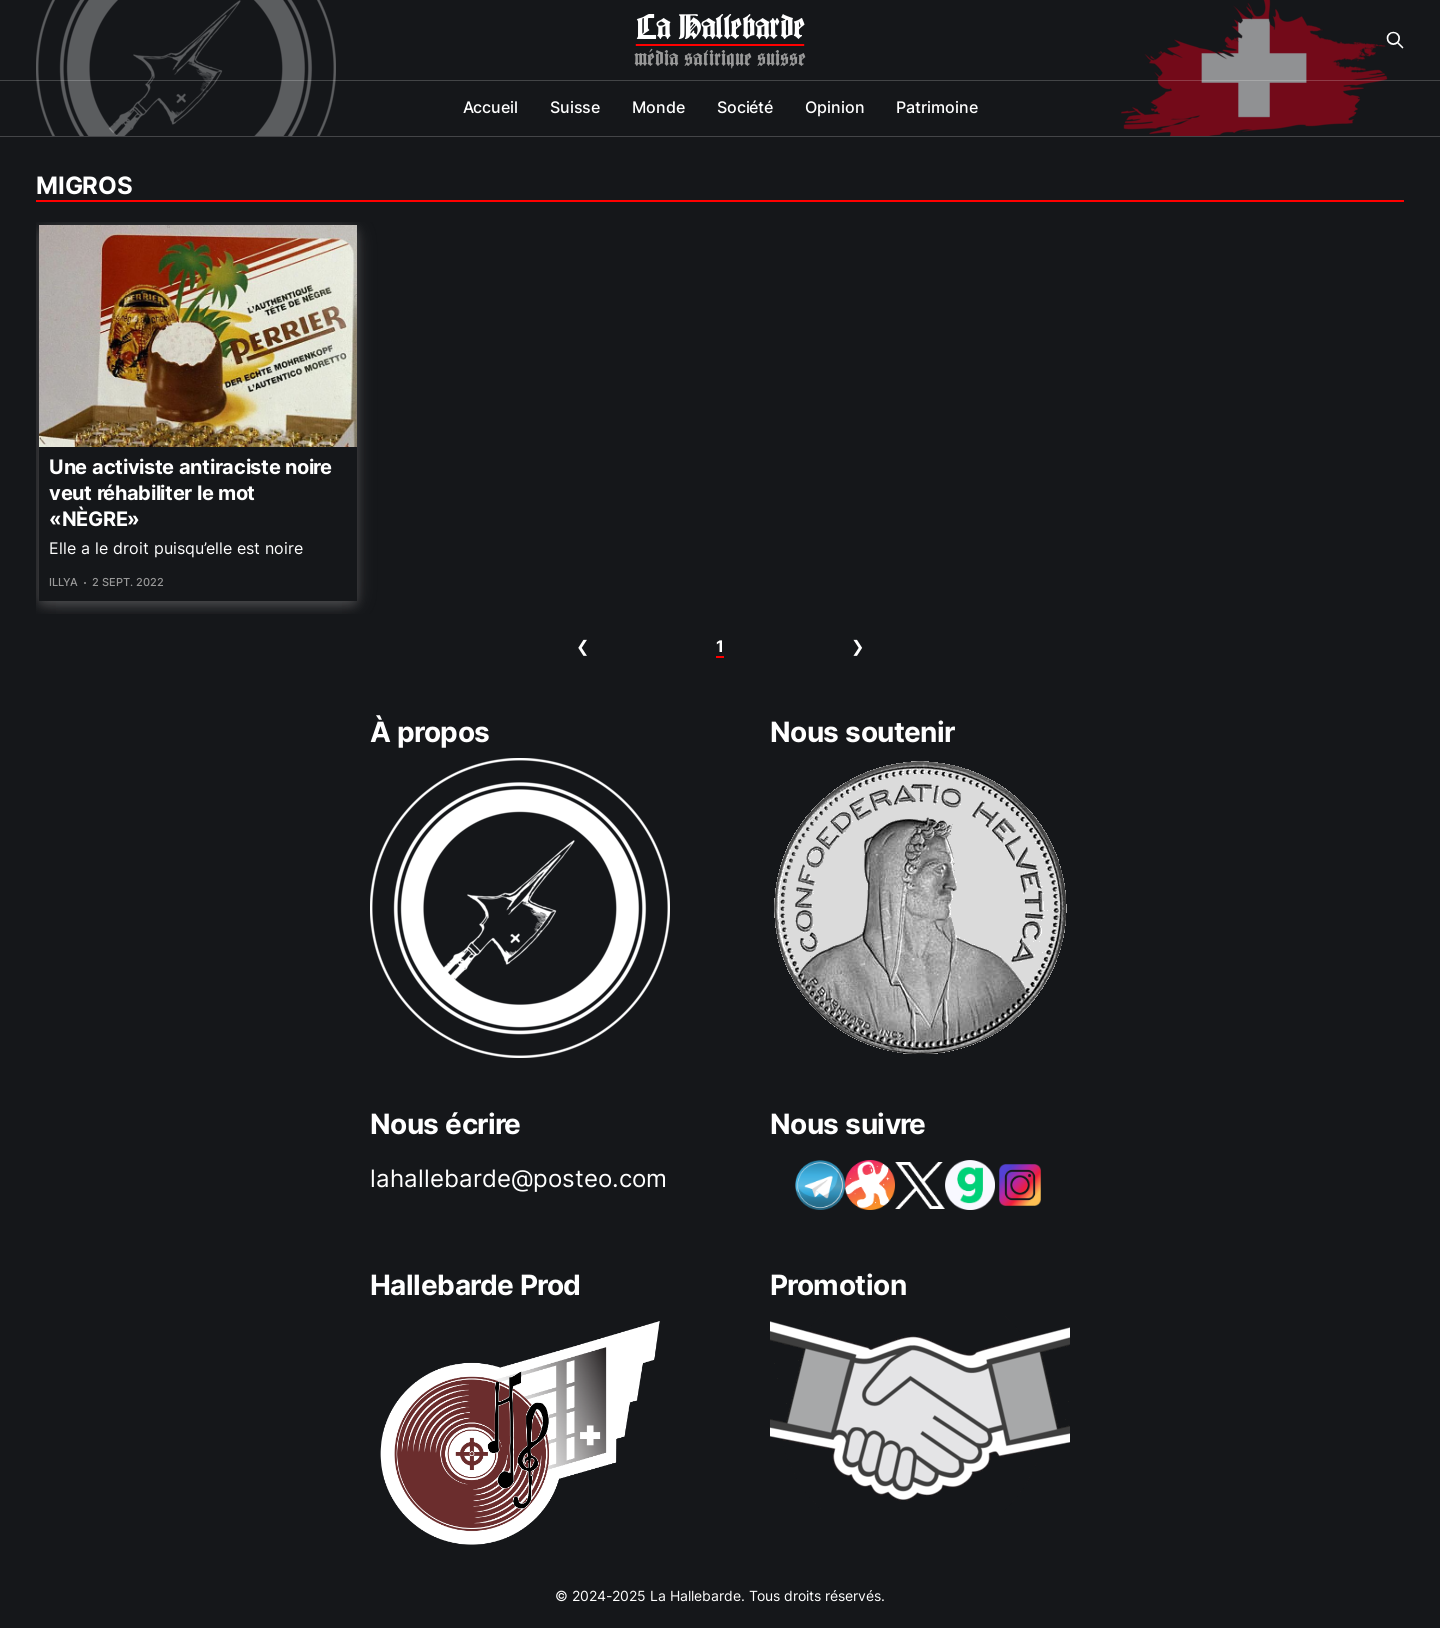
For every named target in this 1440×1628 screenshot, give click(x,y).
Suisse (575, 107)
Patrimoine (936, 107)
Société (745, 107)
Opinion (834, 107)
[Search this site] (1395, 40)
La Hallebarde (720, 28)
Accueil (490, 107)
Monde (658, 107)
